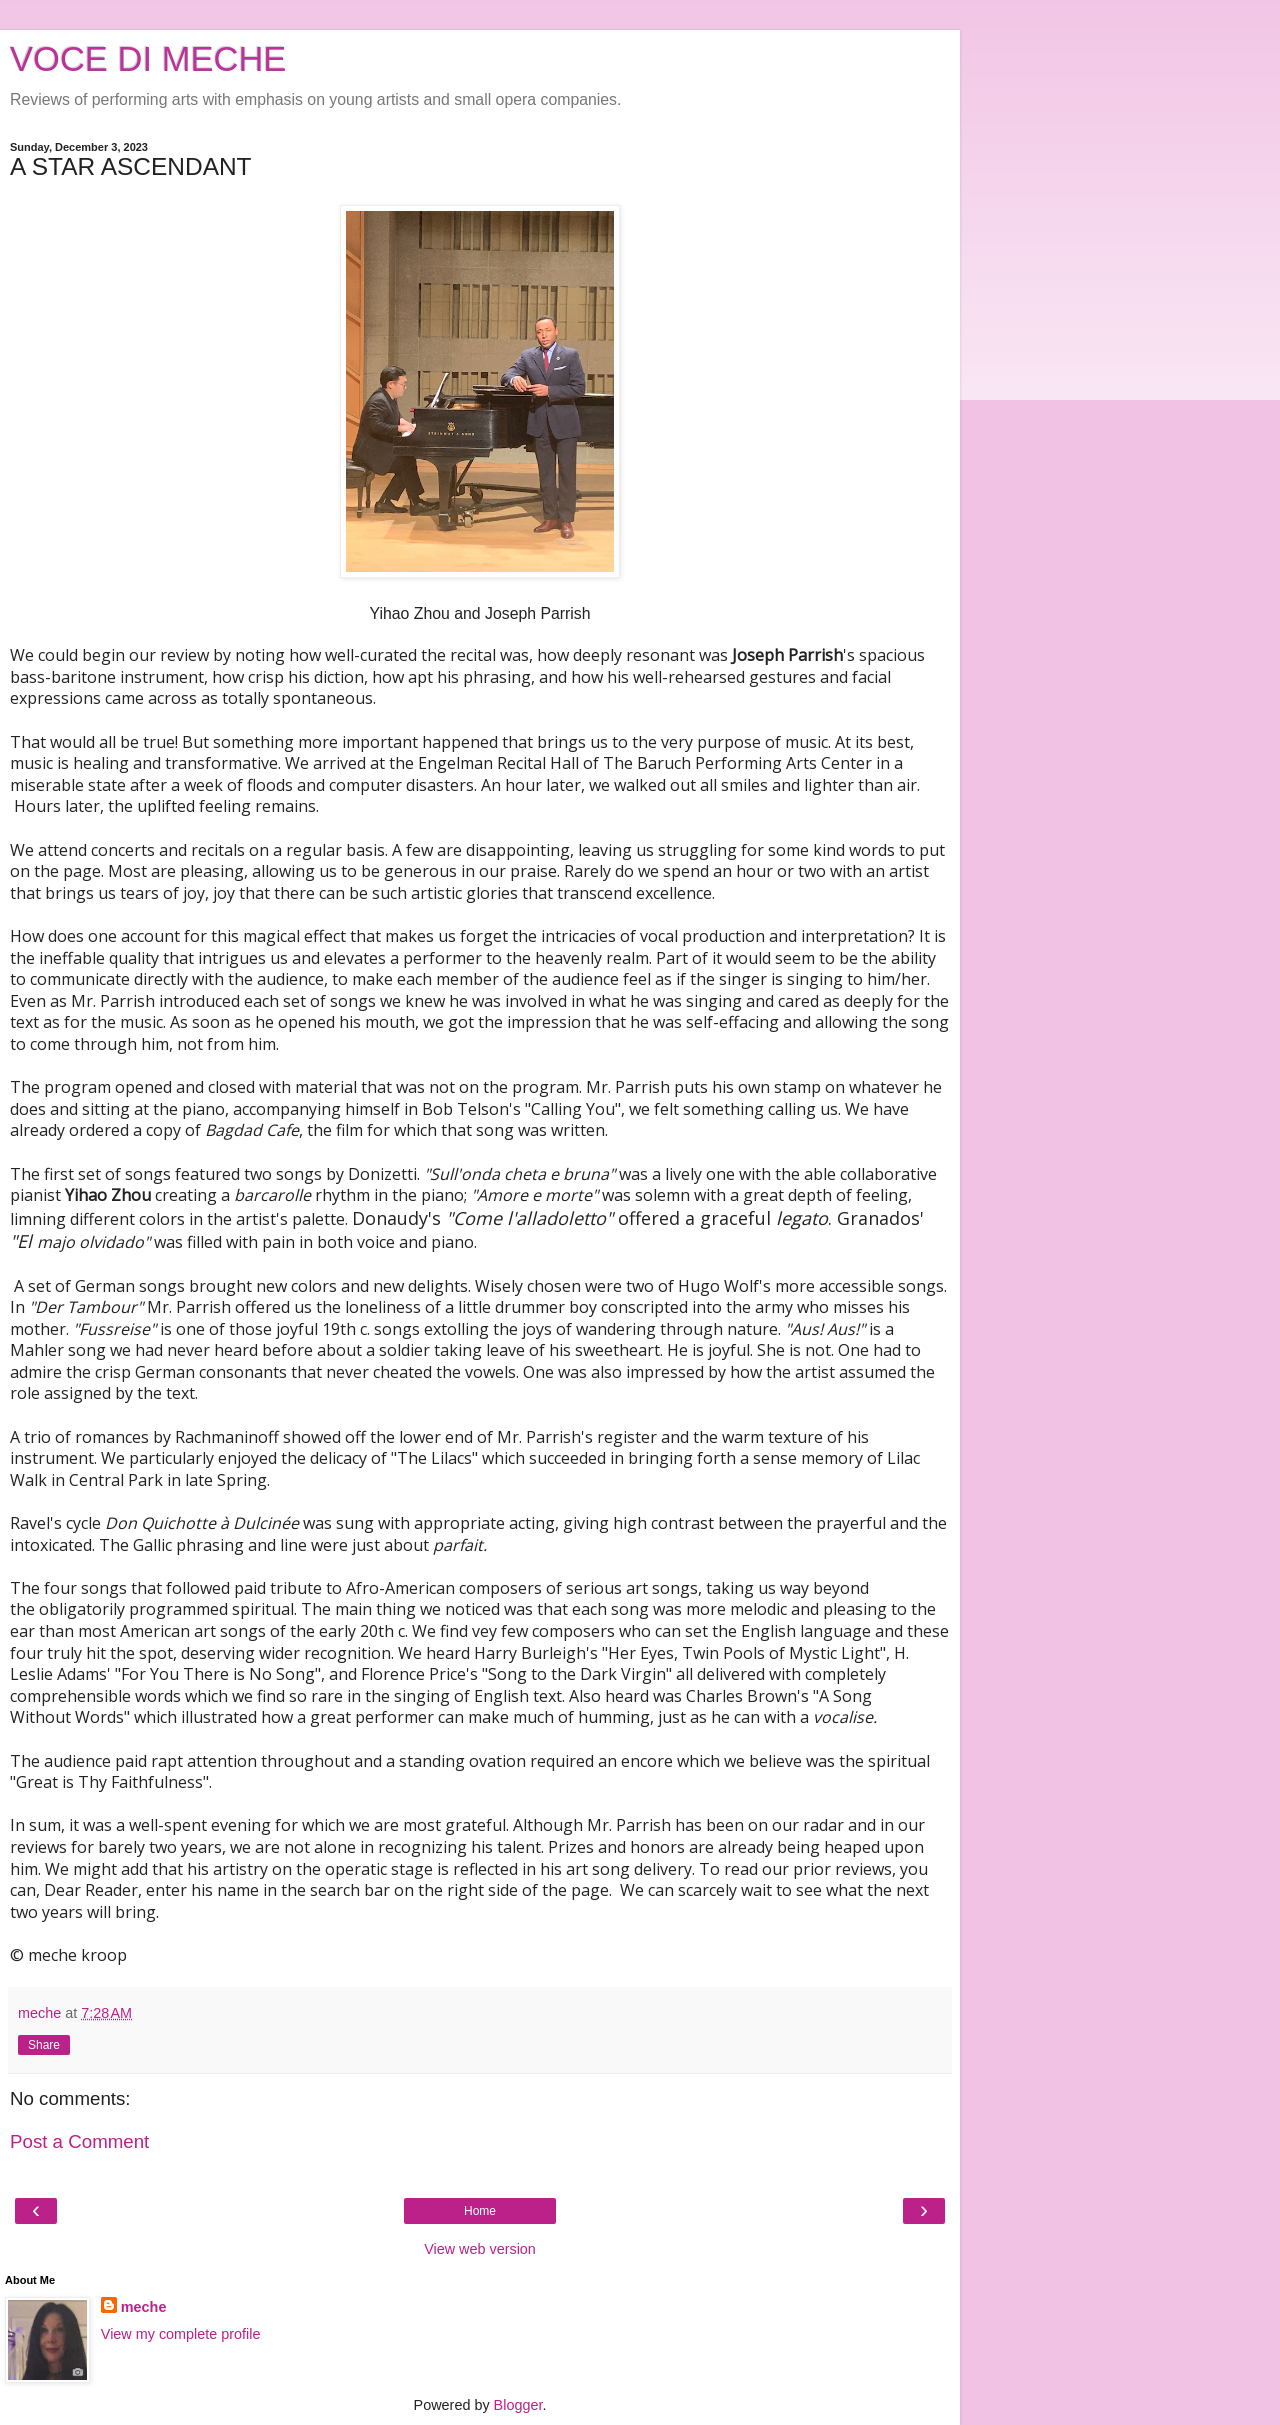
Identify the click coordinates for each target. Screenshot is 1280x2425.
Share (44, 2045)
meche (144, 2307)
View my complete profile (181, 2334)
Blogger (518, 2405)
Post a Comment (79, 2141)
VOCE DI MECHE (148, 59)
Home (480, 2211)
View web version (480, 2249)
